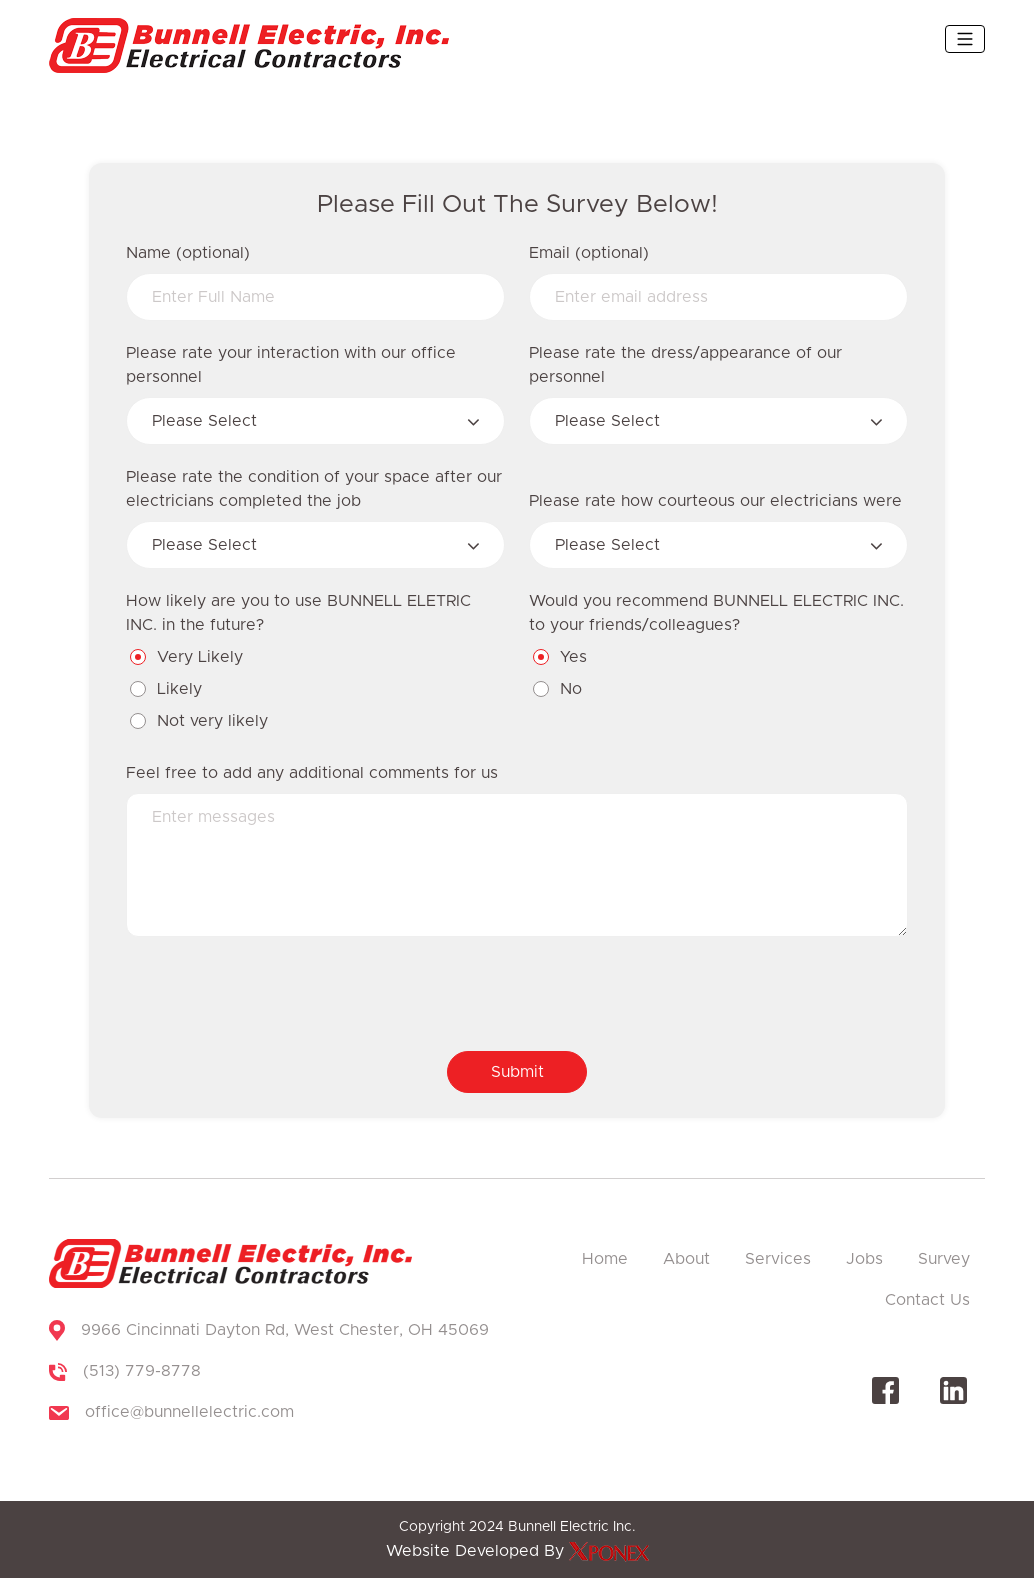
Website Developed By (517, 1551)
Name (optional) (188, 253)
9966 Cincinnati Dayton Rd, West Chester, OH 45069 (285, 1330)
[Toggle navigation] (965, 39)
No (558, 689)
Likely (167, 689)
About (686, 1259)
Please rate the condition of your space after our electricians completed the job (314, 489)
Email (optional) (589, 253)
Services (778, 1259)
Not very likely (200, 721)
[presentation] (278, 996)
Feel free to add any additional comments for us (312, 773)
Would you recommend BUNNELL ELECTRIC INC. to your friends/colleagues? (716, 613)
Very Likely (187, 657)
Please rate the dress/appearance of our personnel (685, 365)
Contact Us (927, 1300)
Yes (561, 657)
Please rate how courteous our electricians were (715, 501)
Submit (517, 1072)
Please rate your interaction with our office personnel (291, 365)
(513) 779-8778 (142, 1371)
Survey (944, 1259)
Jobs (864, 1259)
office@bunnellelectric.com (189, 1412)
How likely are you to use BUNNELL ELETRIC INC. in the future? (298, 613)
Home (605, 1259)
